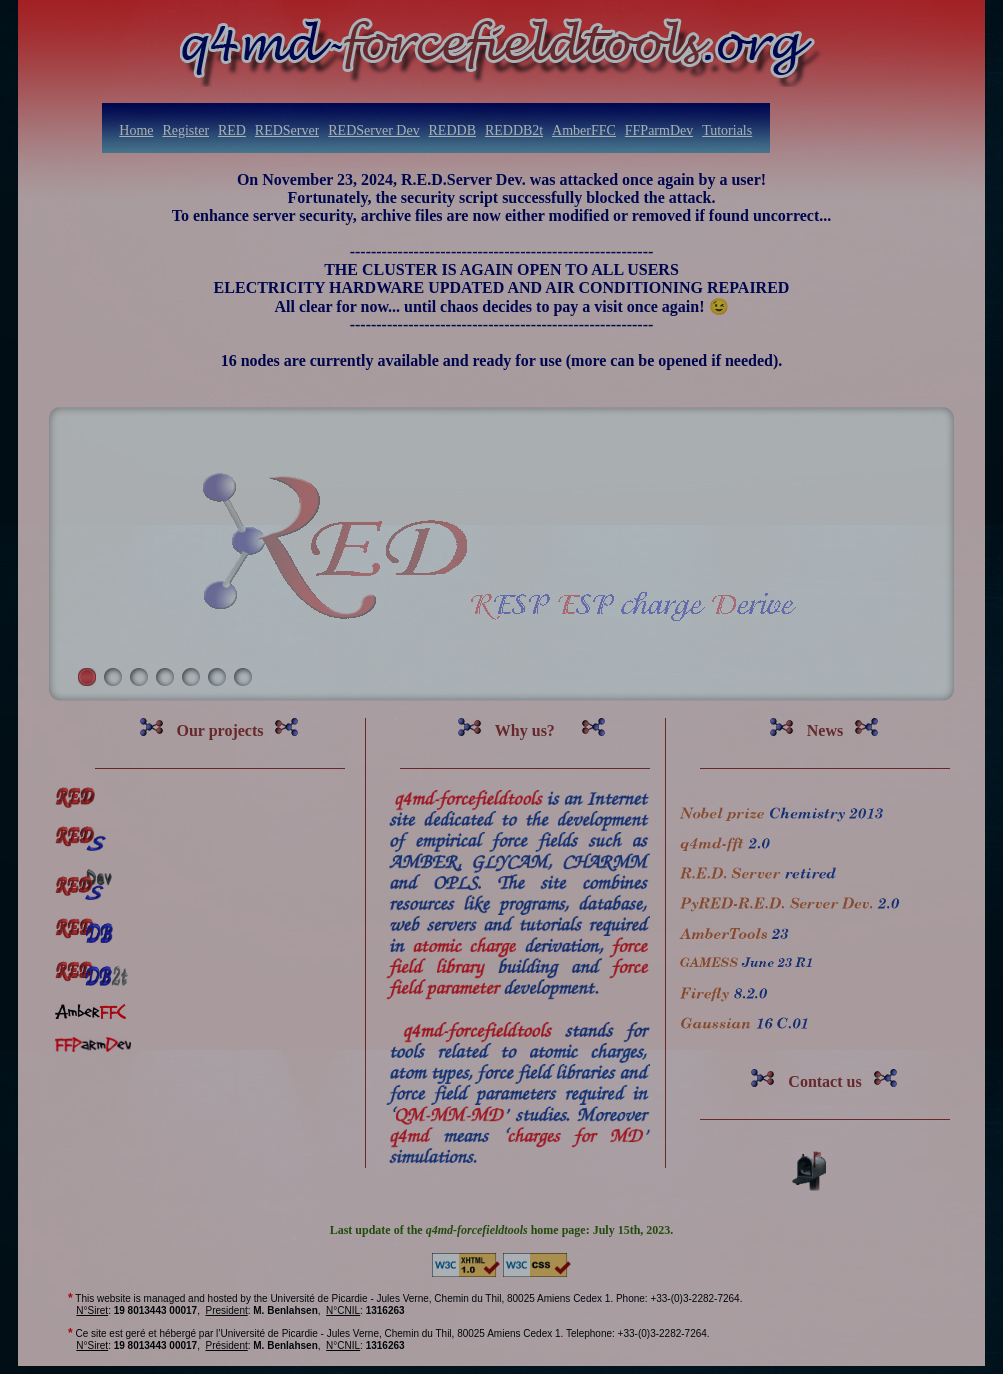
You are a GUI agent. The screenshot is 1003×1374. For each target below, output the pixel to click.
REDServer (287, 130)
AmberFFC (584, 130)
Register (185, 130)
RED (232, 130)
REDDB (452, 130)
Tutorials (727, 130)
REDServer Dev (373, 130)
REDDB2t (514, 130)
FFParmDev (659, 130)
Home (136, 130)
